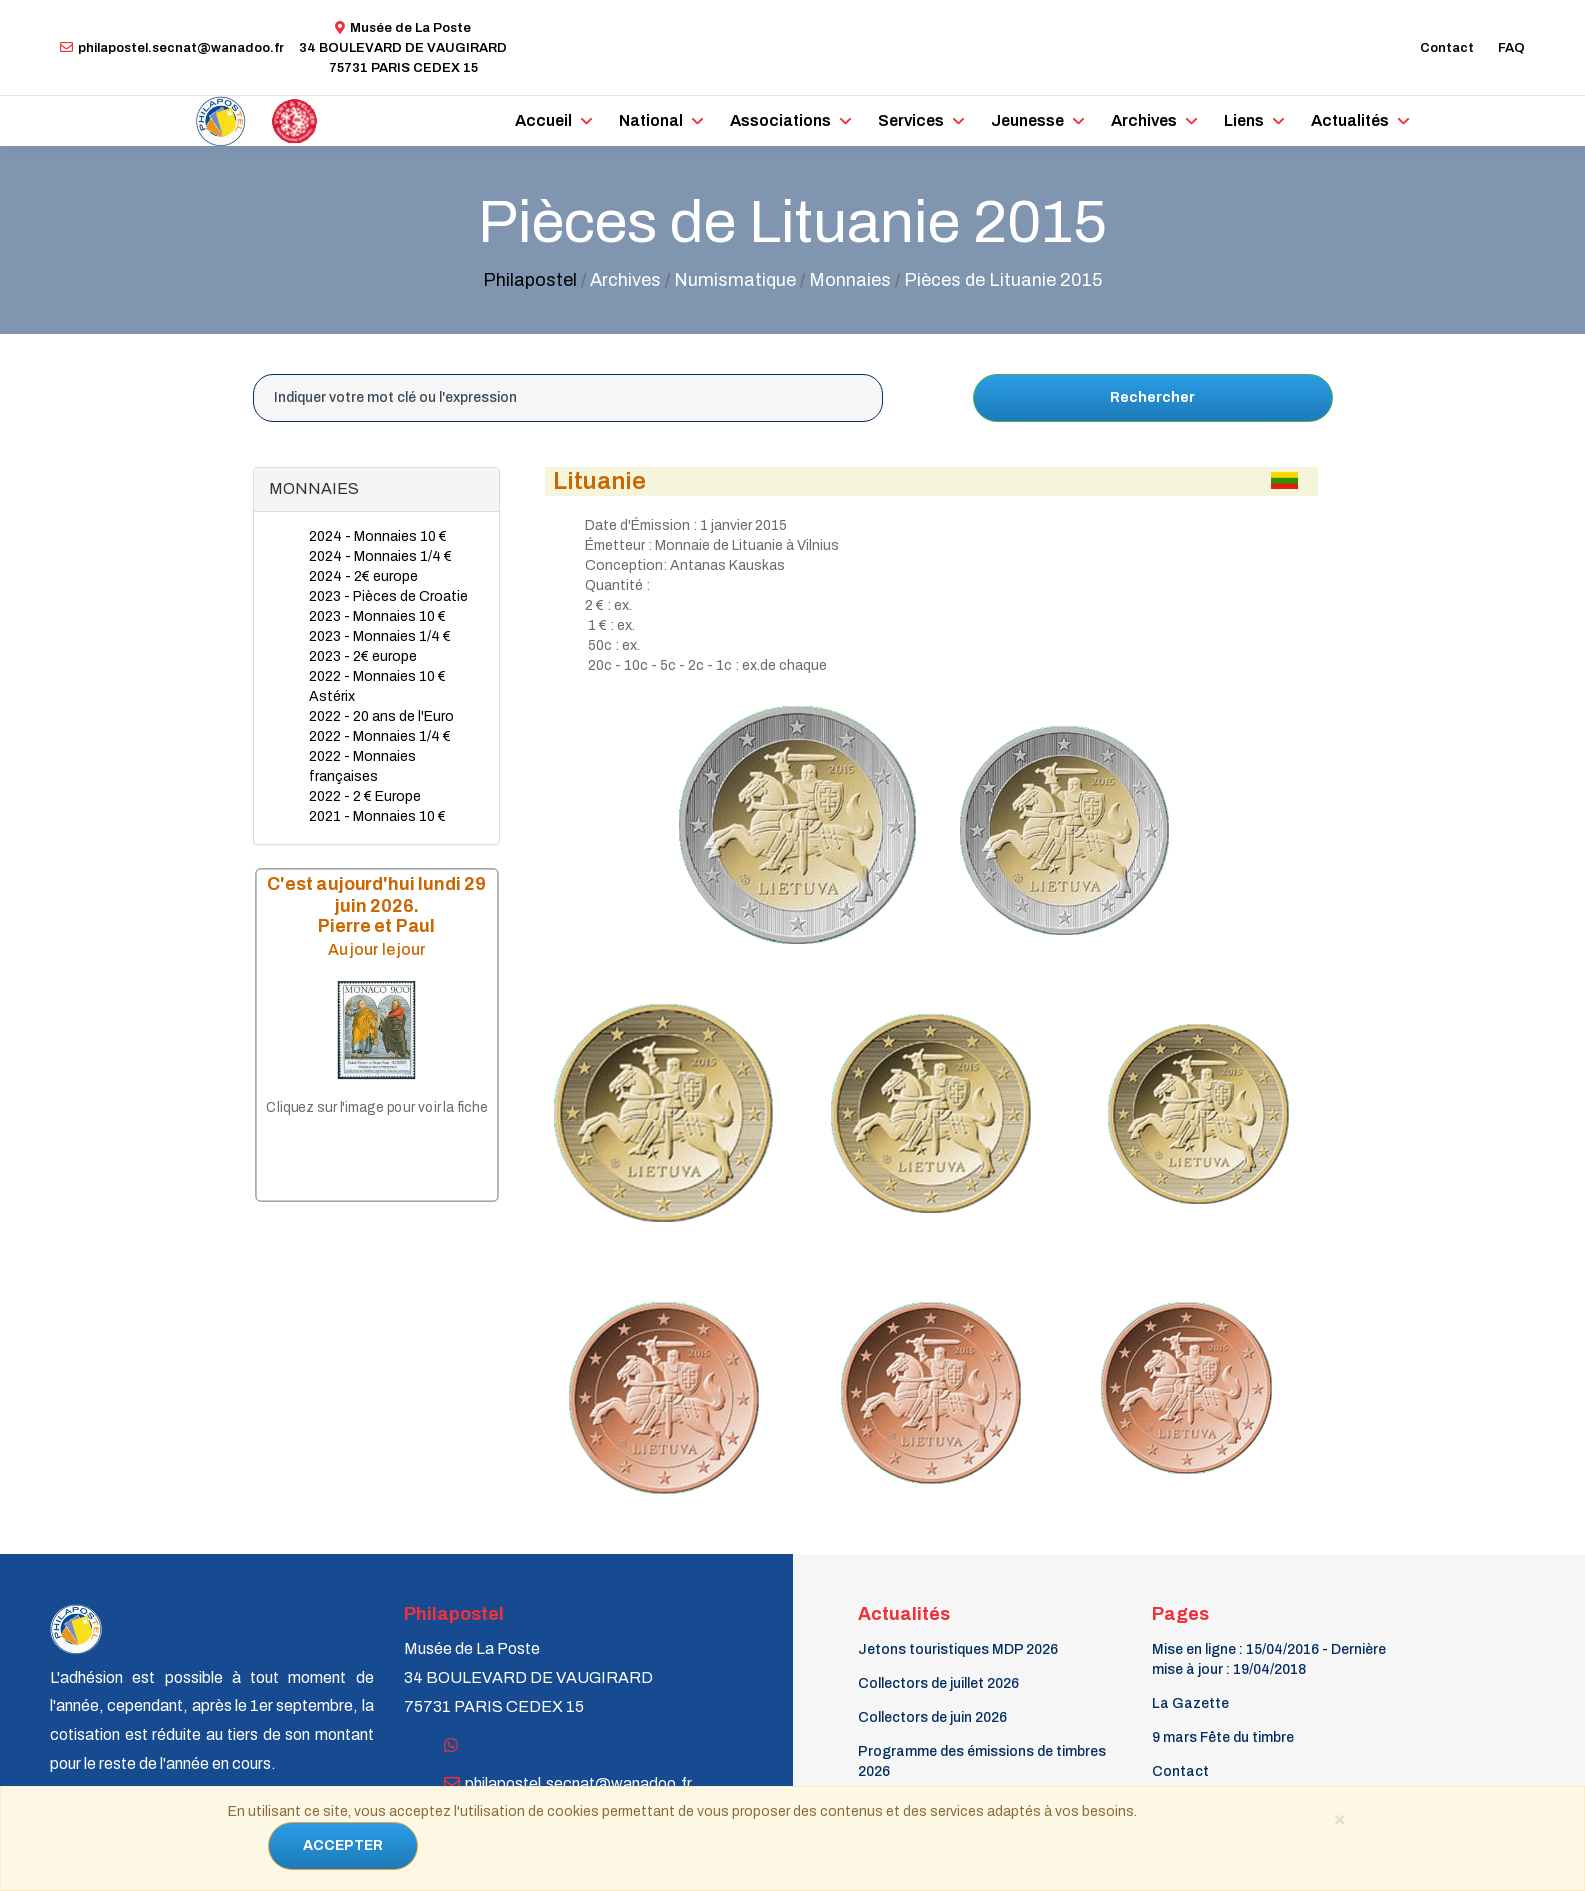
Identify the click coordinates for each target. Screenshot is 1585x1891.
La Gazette (1190, 1703)
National (651, 120)
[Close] (1340, 1818)
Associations (780, 120)
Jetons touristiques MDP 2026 (958, 1649)
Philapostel (530, 280)
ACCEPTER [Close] (343, 1845)
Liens (1244, 120)
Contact (1447, 48)
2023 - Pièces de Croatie (388, 596)
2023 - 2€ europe (363, 656)
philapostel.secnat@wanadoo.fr (172, 48)
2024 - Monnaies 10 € (378, 536)
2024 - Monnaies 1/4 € (380, 556)
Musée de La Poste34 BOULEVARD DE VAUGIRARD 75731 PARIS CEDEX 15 (403, 48)
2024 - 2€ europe (363, 576)
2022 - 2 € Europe (365, 796)
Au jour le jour (376, 948)
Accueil (543, 120)
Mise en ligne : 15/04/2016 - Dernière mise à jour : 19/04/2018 (1269, 1659)
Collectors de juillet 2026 (938, 1683)
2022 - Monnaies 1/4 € (380, 736)
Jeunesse (1027, 120)
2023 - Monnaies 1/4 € (380, 636)
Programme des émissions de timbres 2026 (982, 1761)
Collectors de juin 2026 (932, 1717)
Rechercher (1152, 397)
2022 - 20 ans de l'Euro (381, 716)
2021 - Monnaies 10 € (377, 816)
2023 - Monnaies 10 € (377, 616)
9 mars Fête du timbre (1223, 1737)
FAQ (1511, 48)
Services (911, 120)
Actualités (1350, 120)
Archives (1144, 120)
